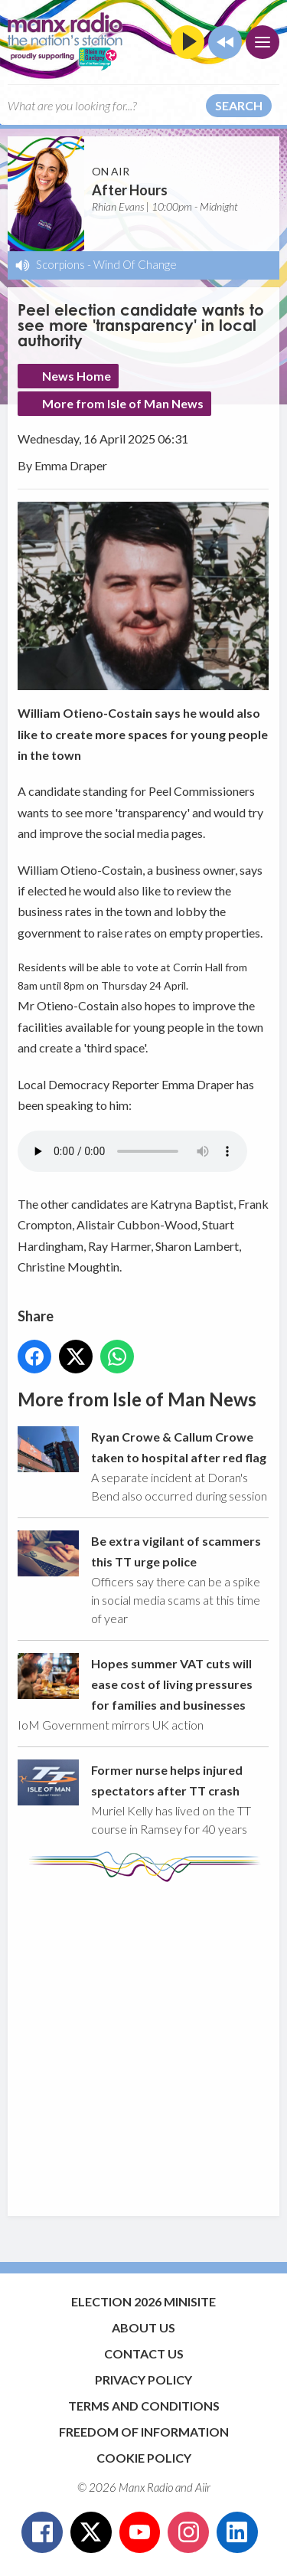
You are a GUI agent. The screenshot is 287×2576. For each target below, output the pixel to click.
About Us (143, 2327)
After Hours (130, 190)
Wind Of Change (135, 264)
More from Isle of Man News (123, 403)
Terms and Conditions (144, 2405)
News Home (76, 375)
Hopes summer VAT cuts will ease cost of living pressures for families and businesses (172, 1684)
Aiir (202, 2487)
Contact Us (144, 2353)
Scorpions (60, 264)
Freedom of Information (144, 2431)
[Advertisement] (143, 2041)
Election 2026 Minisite (143, 2301)
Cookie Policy (143, 2457)
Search (239, 105)
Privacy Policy (143, 2379)
